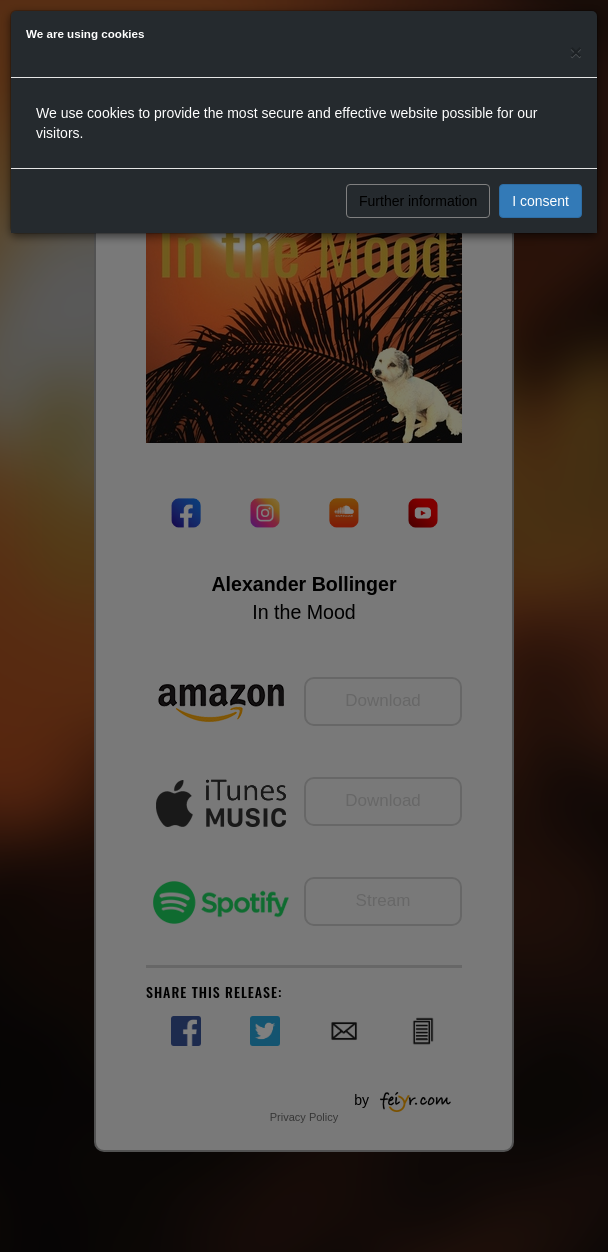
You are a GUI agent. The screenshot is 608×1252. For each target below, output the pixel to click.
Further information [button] (418, 201)
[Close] (576, 51)
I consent (540, 201)
